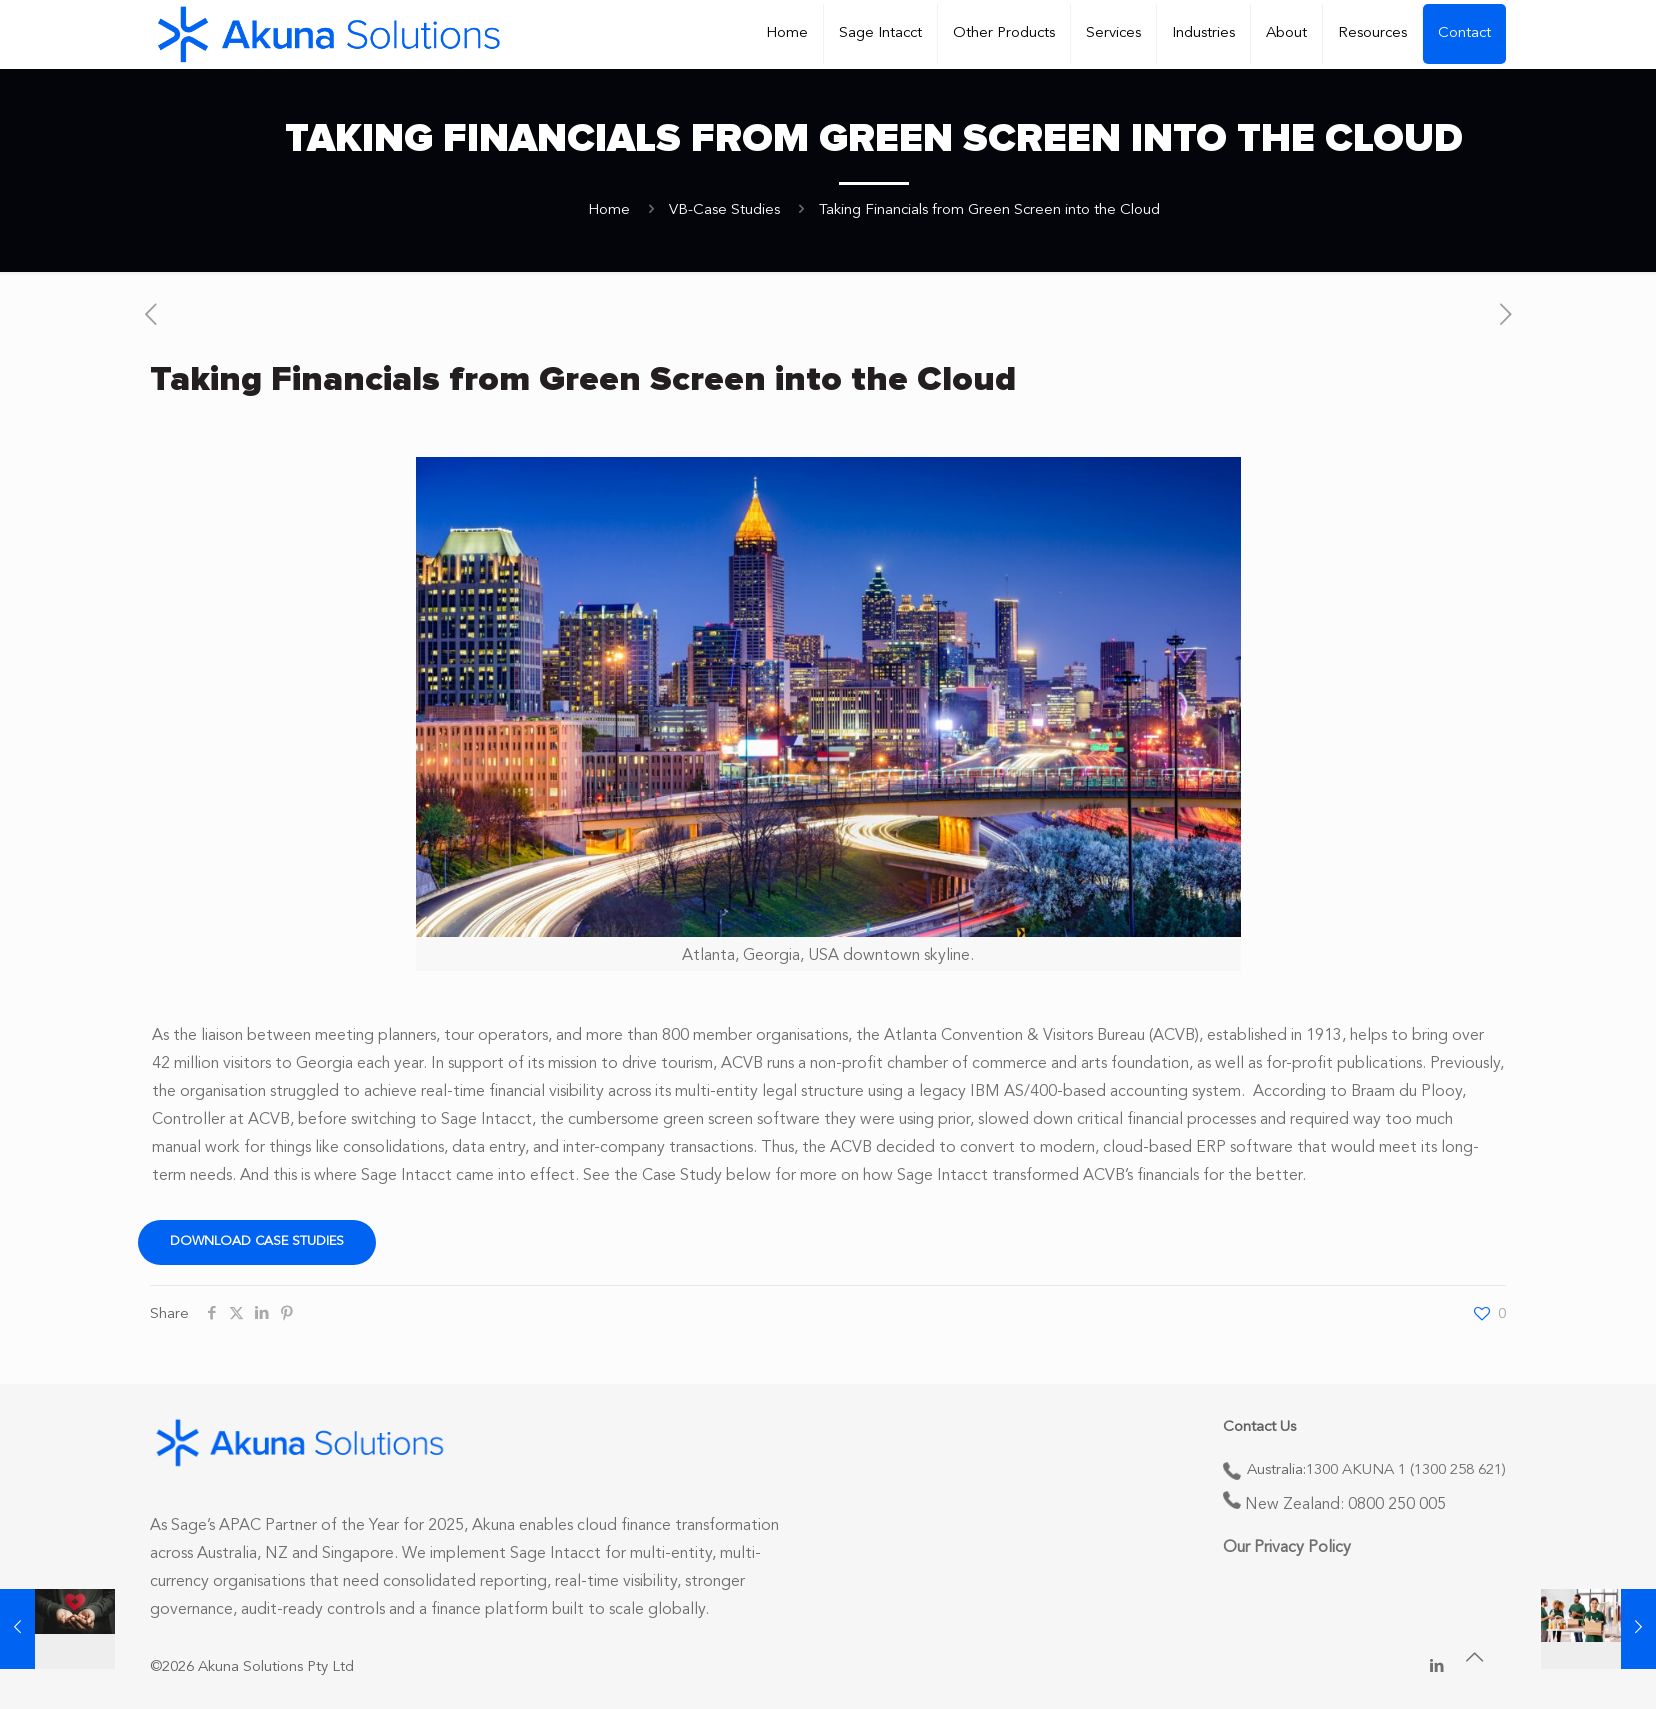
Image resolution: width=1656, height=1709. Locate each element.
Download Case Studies (257, 1241)
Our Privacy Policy (1287, 1548)
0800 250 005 (1397, 1505)
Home (609, 210)
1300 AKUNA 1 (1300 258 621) (1406, 1470)
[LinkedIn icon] (1436, 1667)
